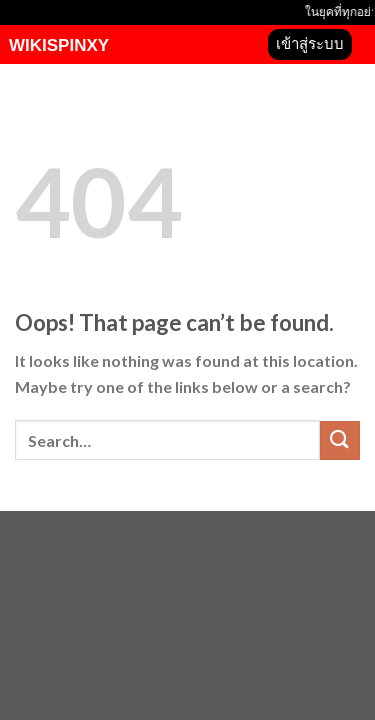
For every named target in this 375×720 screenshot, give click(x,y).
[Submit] (340, 440)
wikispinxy (59, 45)
